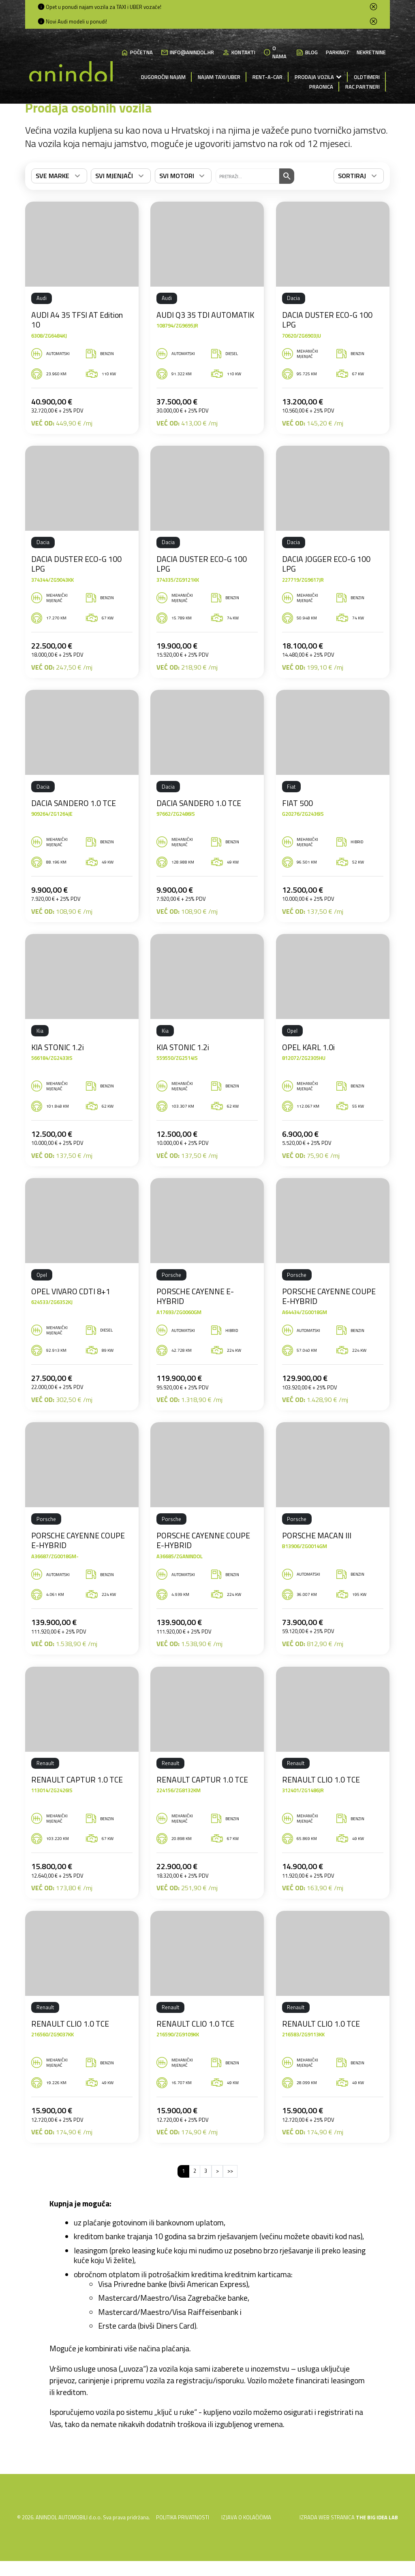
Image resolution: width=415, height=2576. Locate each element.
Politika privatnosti (182, 2540)
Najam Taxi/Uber (219, 77)
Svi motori (176, 199)
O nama (275, 52)
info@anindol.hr (187, 53)
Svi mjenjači (114, 199)
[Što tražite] (247, 199)
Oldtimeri (367, 77)
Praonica (321, 86)
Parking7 (337, 52)
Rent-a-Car (267, 77)
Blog (307, 53)
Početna (137, 53)
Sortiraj (352, 199)
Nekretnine (371, 52)
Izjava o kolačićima (246, 2540)
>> (230, 2194)
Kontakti (238, 53)
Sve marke (52, 199)
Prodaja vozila (314, 77)
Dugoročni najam (163, 77)
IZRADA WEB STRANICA (327, 2540)
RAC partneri (362, 86)
